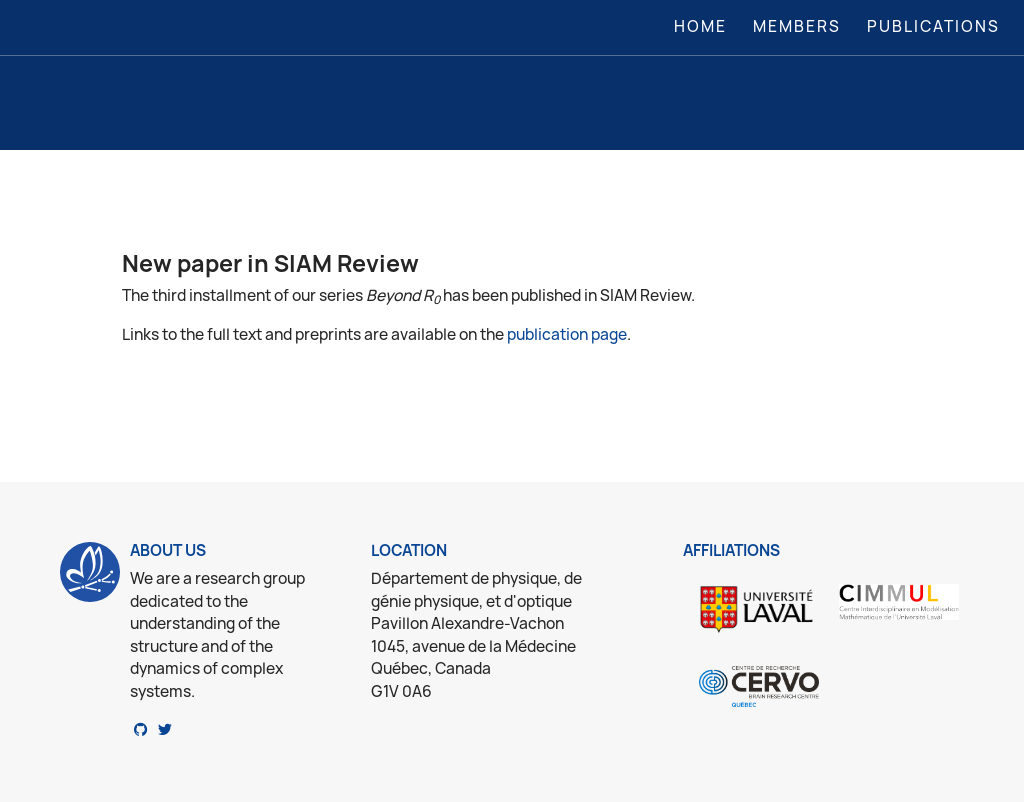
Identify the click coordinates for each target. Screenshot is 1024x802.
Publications (933, 26)
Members (797, 26)
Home (704, 26)
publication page (567, 334)
